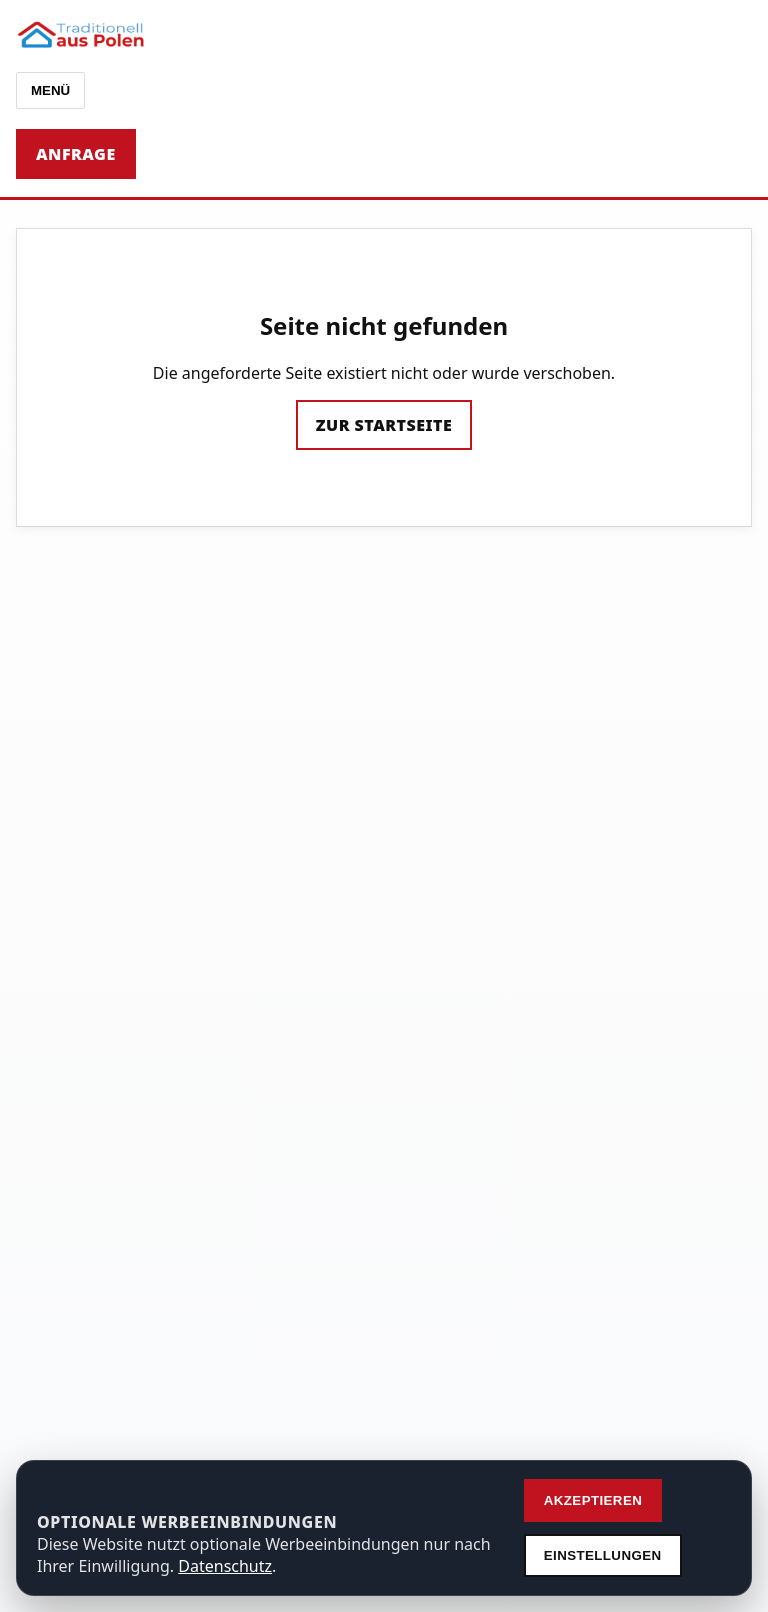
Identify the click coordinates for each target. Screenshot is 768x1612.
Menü (50, 90)
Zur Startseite (384, 425)
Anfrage (76, 154)
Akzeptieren (593, 1500)
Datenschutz (225, 1566)
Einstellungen (603, 1555)
